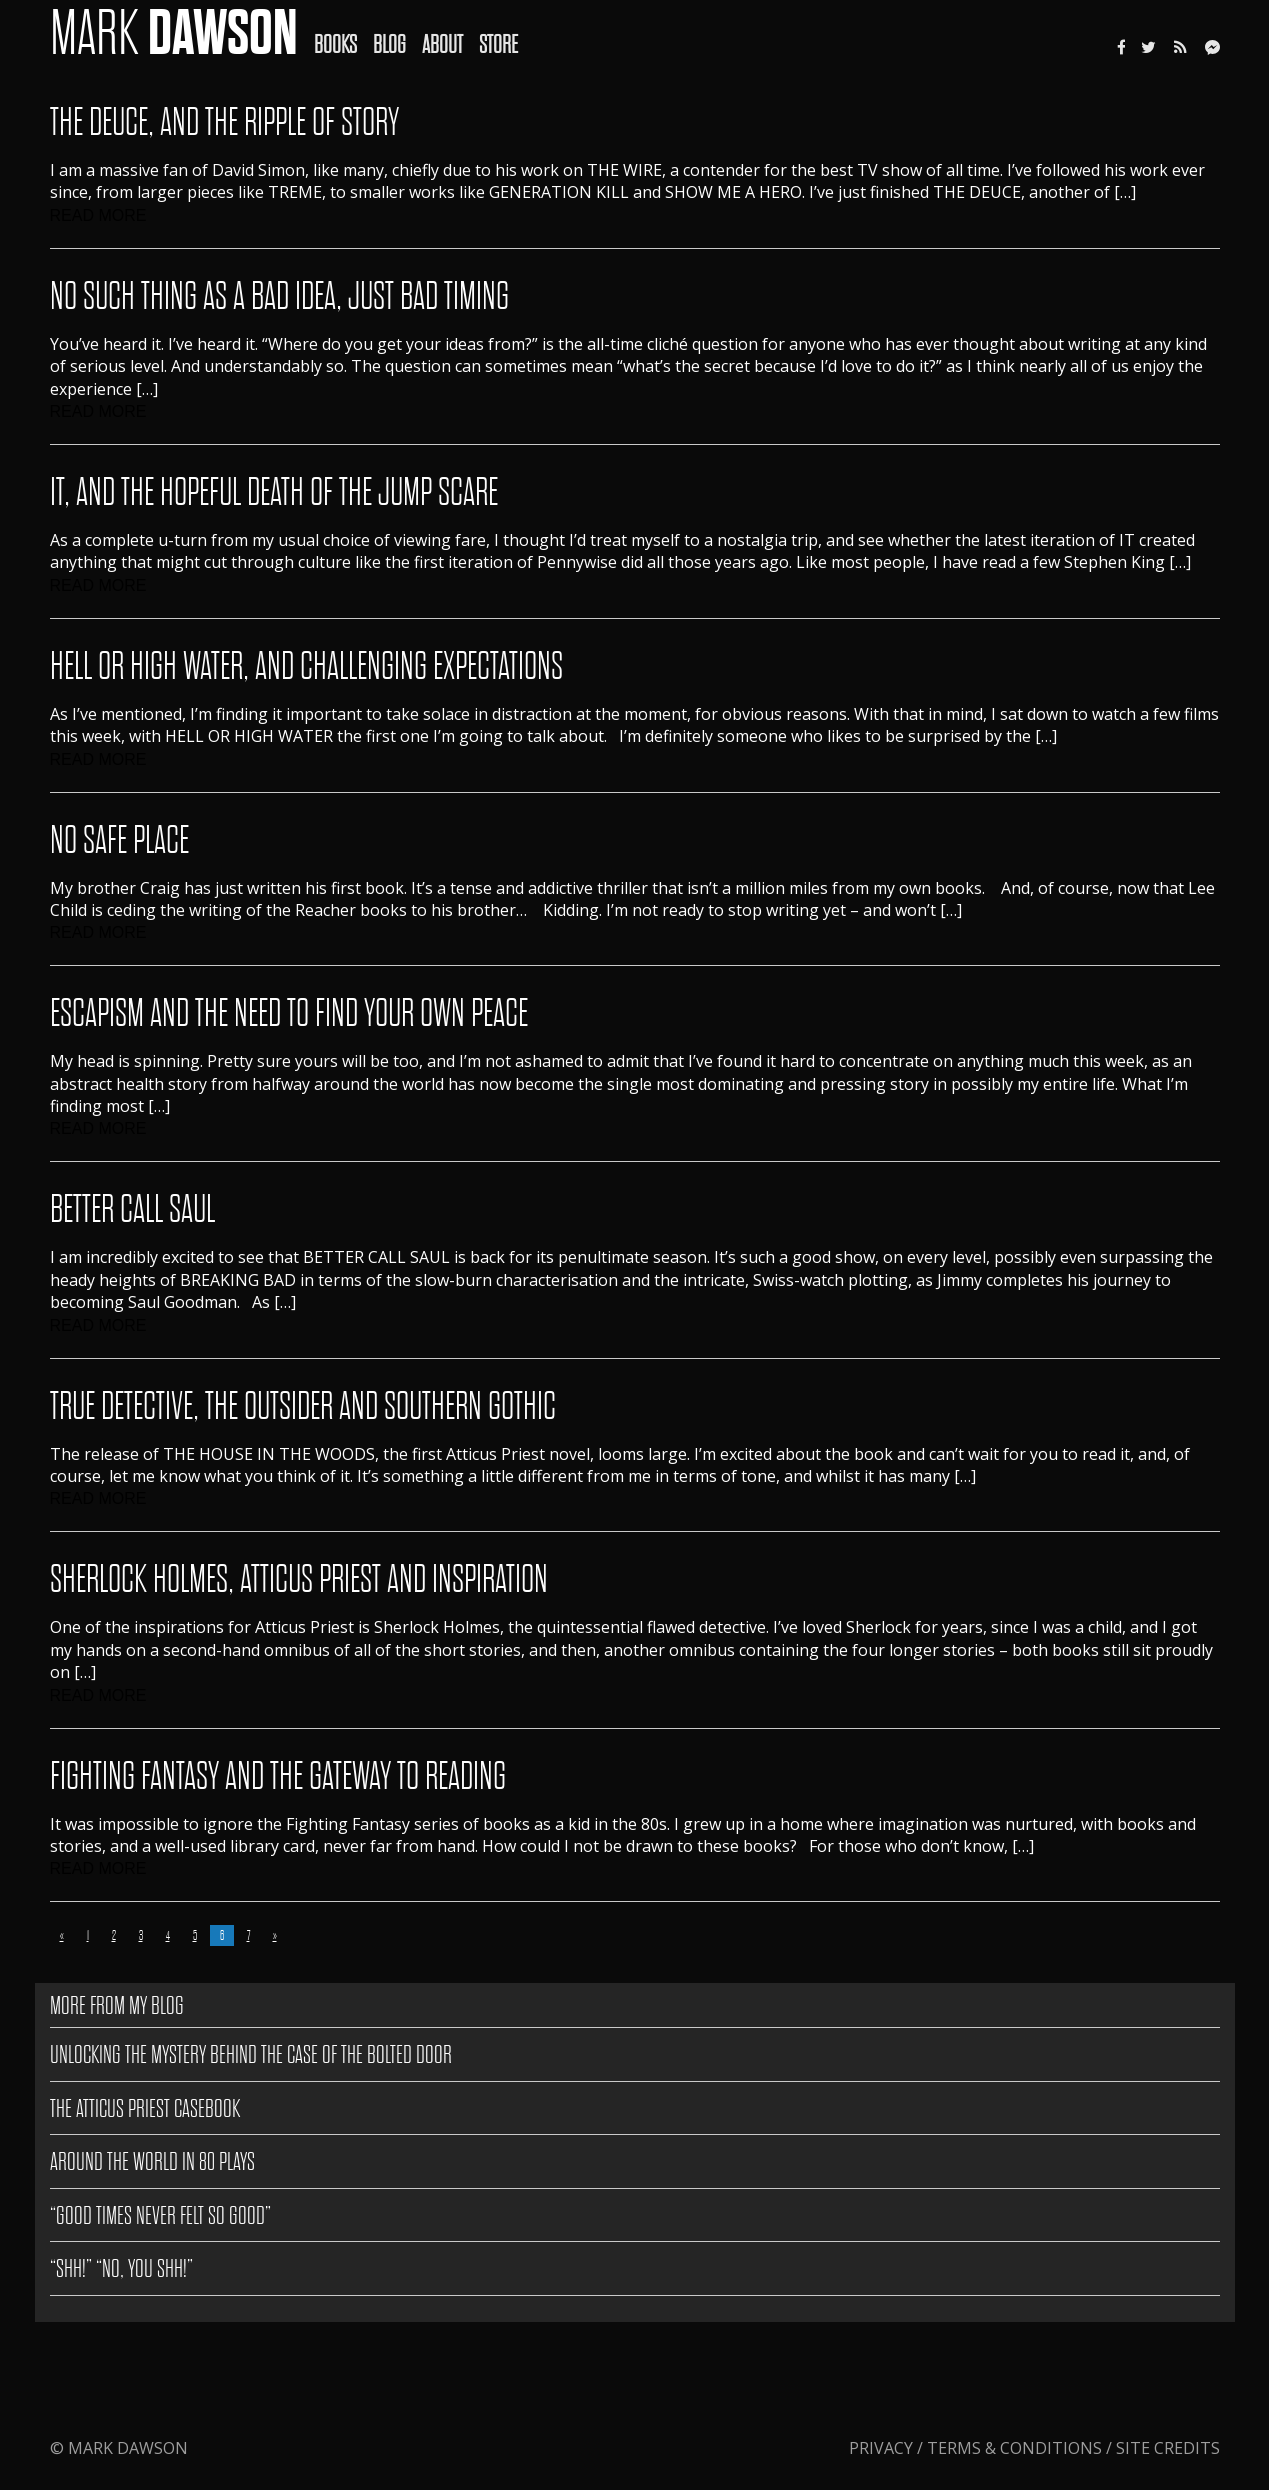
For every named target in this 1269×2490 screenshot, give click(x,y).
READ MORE (98, 216)
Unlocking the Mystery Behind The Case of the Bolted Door (251, 2054)
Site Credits (1168, 2448)
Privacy (883, 2448)
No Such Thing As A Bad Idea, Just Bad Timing (279, 296)
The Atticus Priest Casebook (145, 2108)
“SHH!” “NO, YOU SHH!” (121, 2268)
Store (498, 44)
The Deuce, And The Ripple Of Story (224, 122)
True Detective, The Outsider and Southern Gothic (303, 1406)
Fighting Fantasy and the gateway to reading (278, 1776)
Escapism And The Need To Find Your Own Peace (289, 1013)
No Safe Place (119, 840)
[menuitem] (343, 31)
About (442, 44)
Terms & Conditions (1014, 2448)
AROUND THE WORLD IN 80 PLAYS (152, 2161)
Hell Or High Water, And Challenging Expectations (306, 666)
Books (335, 44)
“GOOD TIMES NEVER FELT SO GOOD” (160, 2215)
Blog (389, 44)
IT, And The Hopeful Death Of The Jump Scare (274, 492)
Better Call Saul (132, 1209)
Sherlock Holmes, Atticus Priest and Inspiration (299, 1579)
